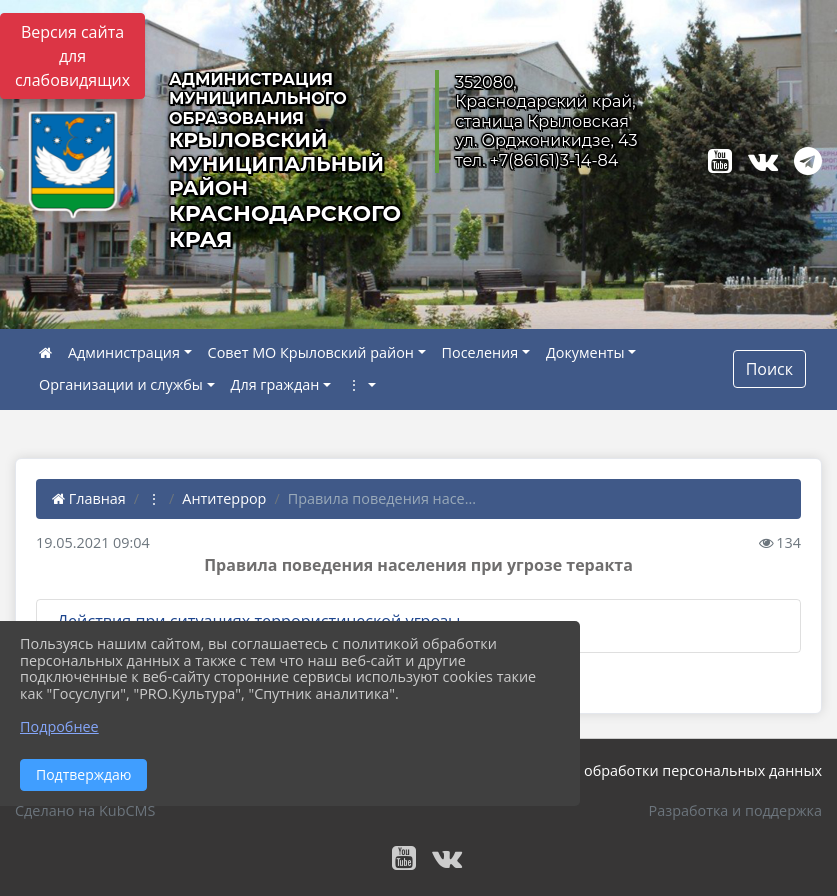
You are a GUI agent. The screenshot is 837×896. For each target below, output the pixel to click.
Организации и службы (121, 384)
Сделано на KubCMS (85, 810)
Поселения (480, 352)
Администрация (124, 352)
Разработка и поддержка (735, 810)
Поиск (769, 369)
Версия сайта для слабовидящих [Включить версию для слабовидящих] (72, 56)
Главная (89, 498)
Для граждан (275, 384)
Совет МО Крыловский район (311, 352)
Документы (585, 352)
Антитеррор (224, 498)
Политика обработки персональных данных (667, 770)
